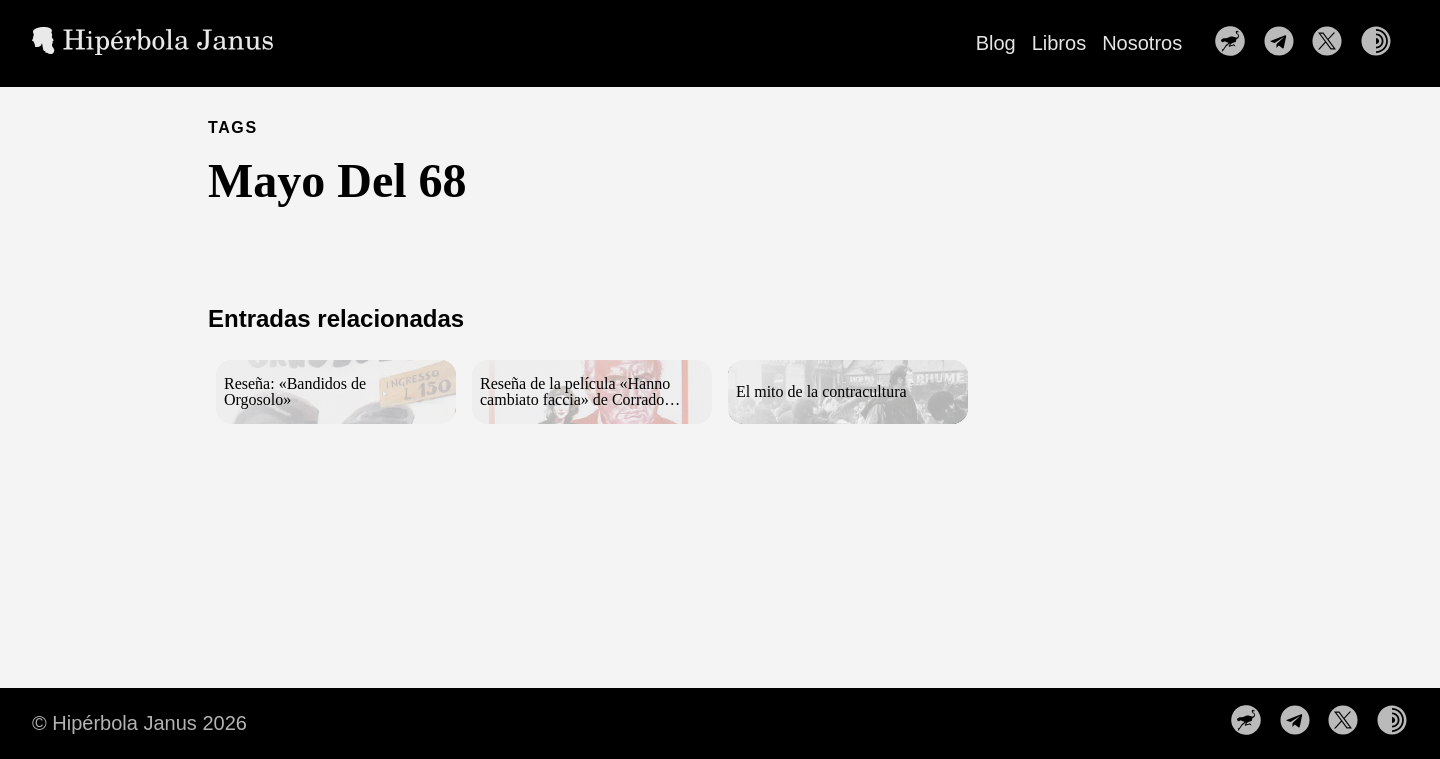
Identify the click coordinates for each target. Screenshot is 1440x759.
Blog (996, 43)
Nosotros (1142, 43)
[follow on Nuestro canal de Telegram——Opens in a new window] (1285, 43)
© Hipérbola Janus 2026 (139, 723)
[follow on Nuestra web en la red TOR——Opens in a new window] (1382, 43)
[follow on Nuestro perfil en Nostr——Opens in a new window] (1236, 43)
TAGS (233, 127)
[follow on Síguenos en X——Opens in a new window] (1333, 43)
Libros (1059, 43)
